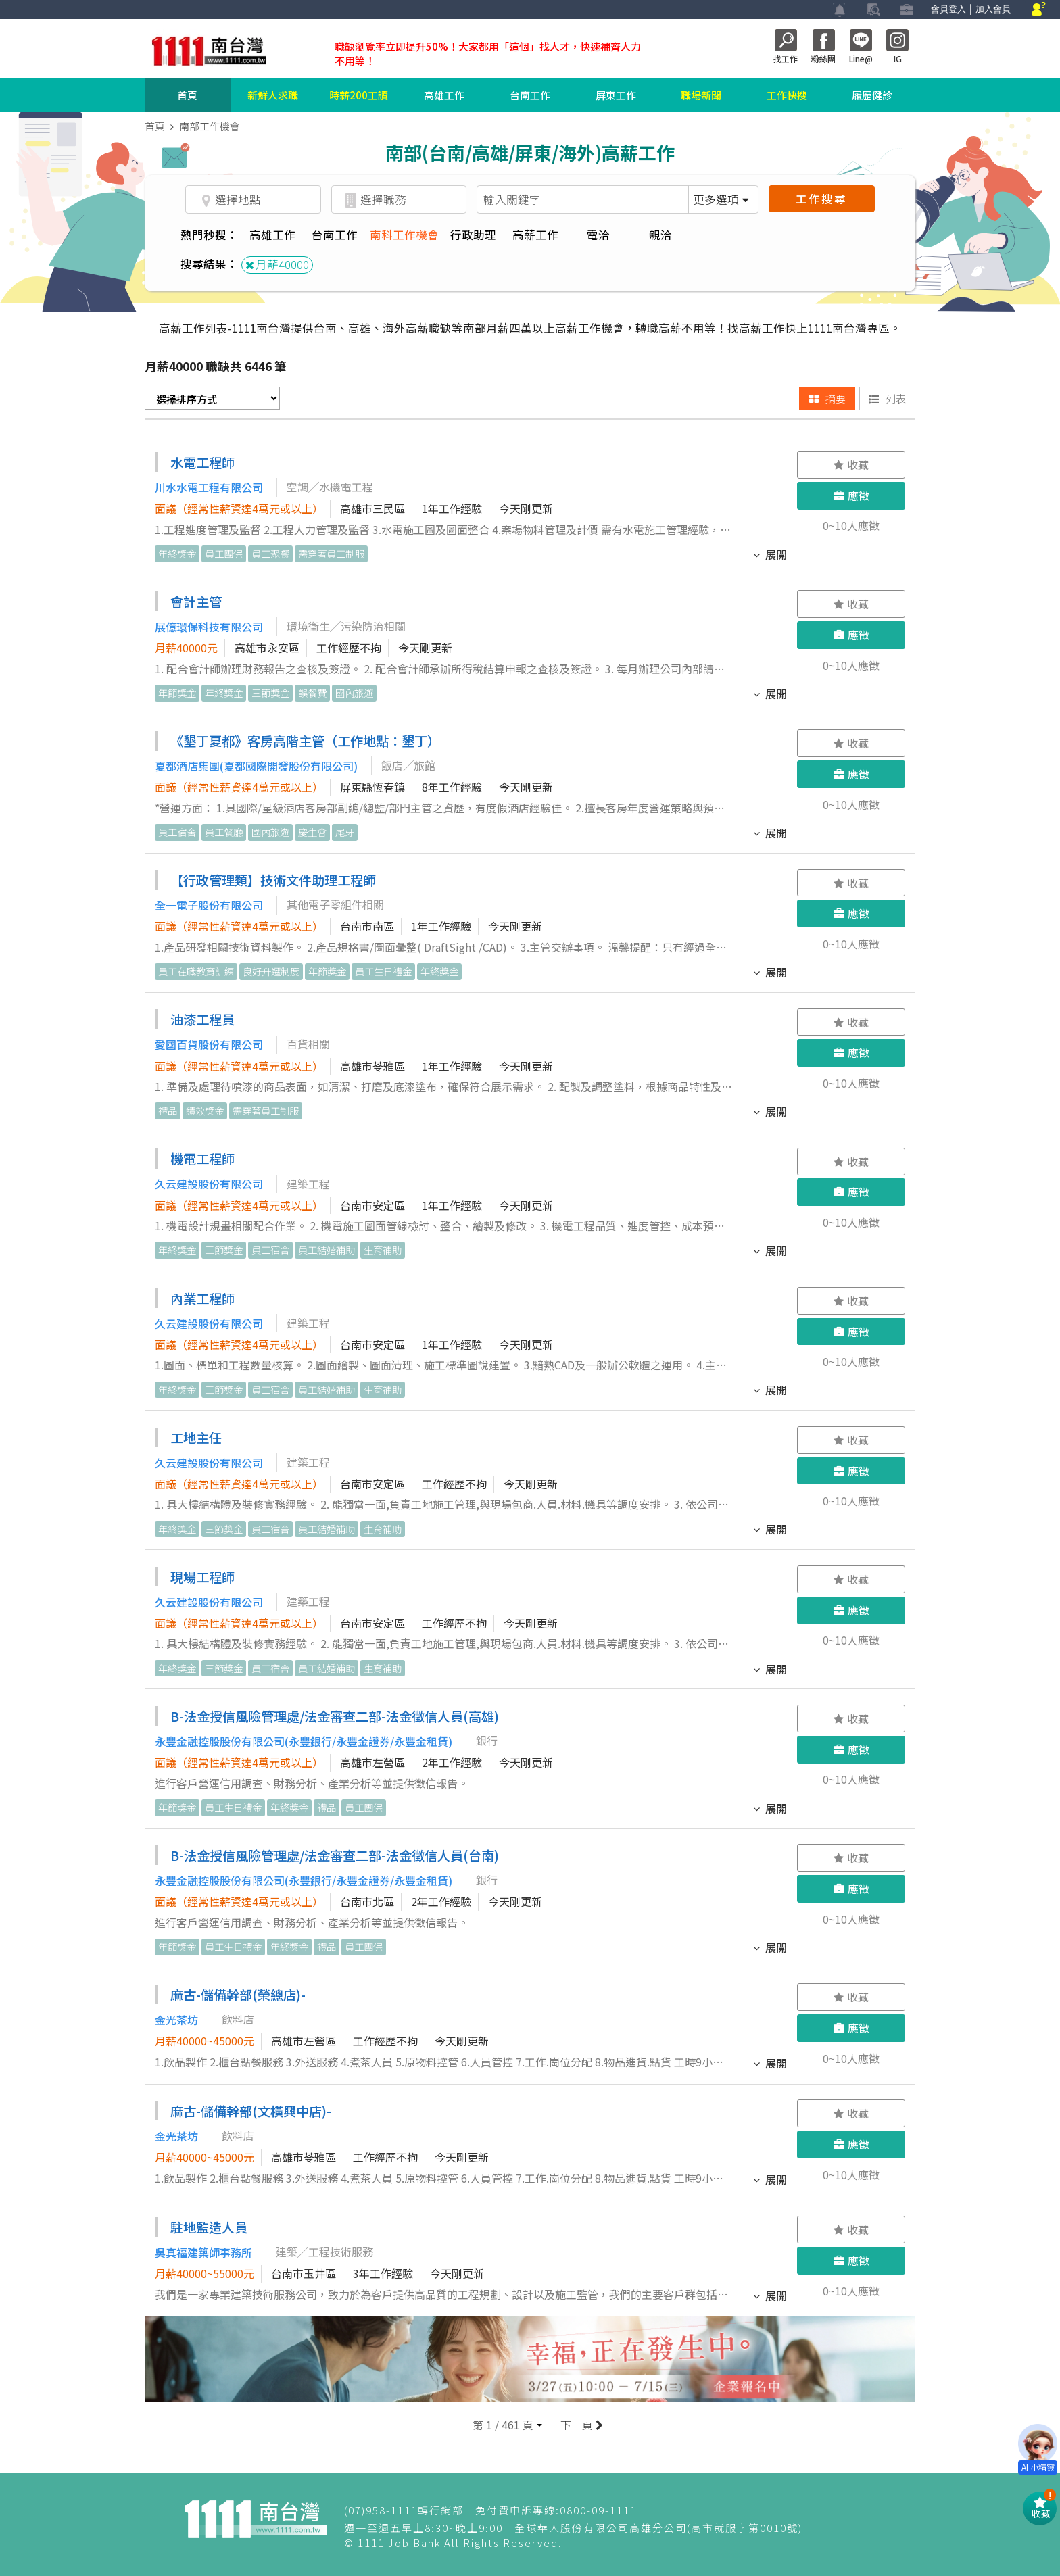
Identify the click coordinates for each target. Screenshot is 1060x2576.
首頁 (187, 95)
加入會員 (993, 9)
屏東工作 (616, 95)
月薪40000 (277, 264)
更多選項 (720, 199)
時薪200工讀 (358, 95)
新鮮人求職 (272, 95)
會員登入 (948, 9)
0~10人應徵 (851, 525)
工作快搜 (787, 95)
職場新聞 (701, 95)
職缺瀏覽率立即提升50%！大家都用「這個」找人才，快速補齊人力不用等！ (488, 53)
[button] (507, 2424)
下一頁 (580, 2425)
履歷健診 (872, 95)
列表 (887, 398)
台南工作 (530, 95)
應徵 (851, 495)
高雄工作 (444, 95)
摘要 (827, 398)
